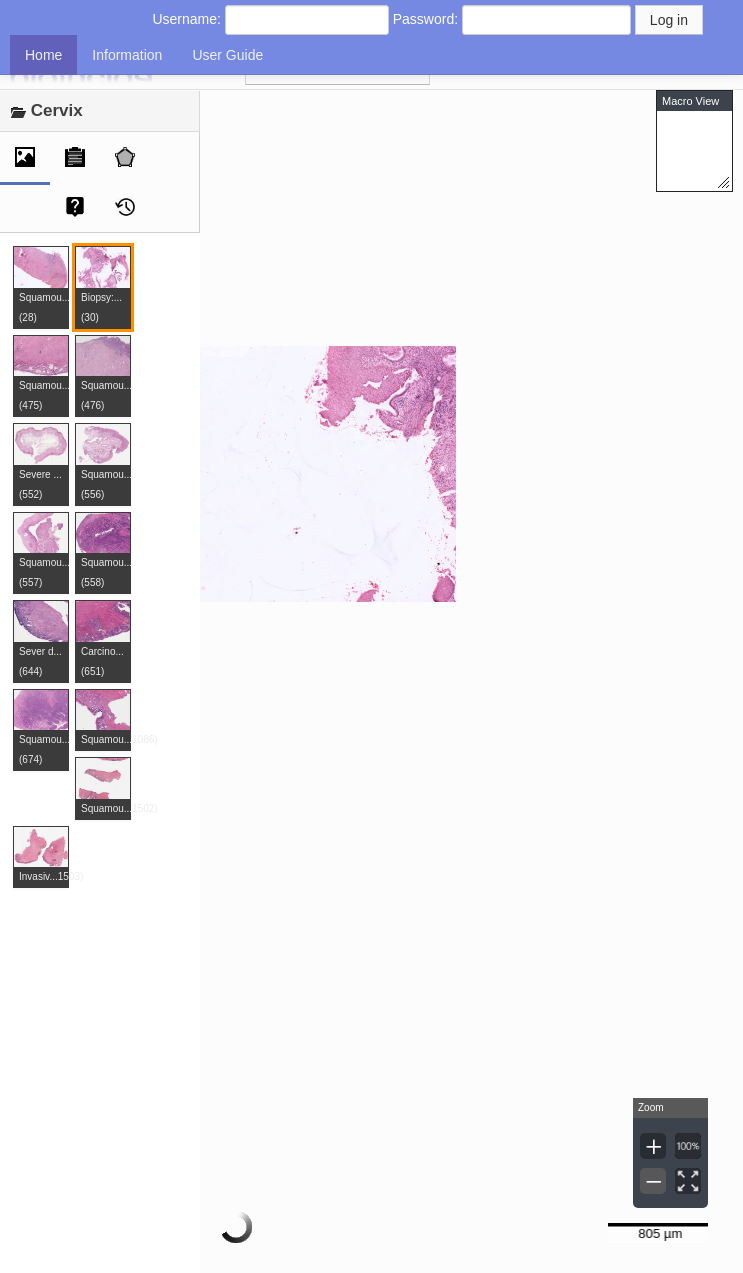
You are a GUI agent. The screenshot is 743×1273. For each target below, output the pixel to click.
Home (43, 55)
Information (127, 55)
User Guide (227, 55)
